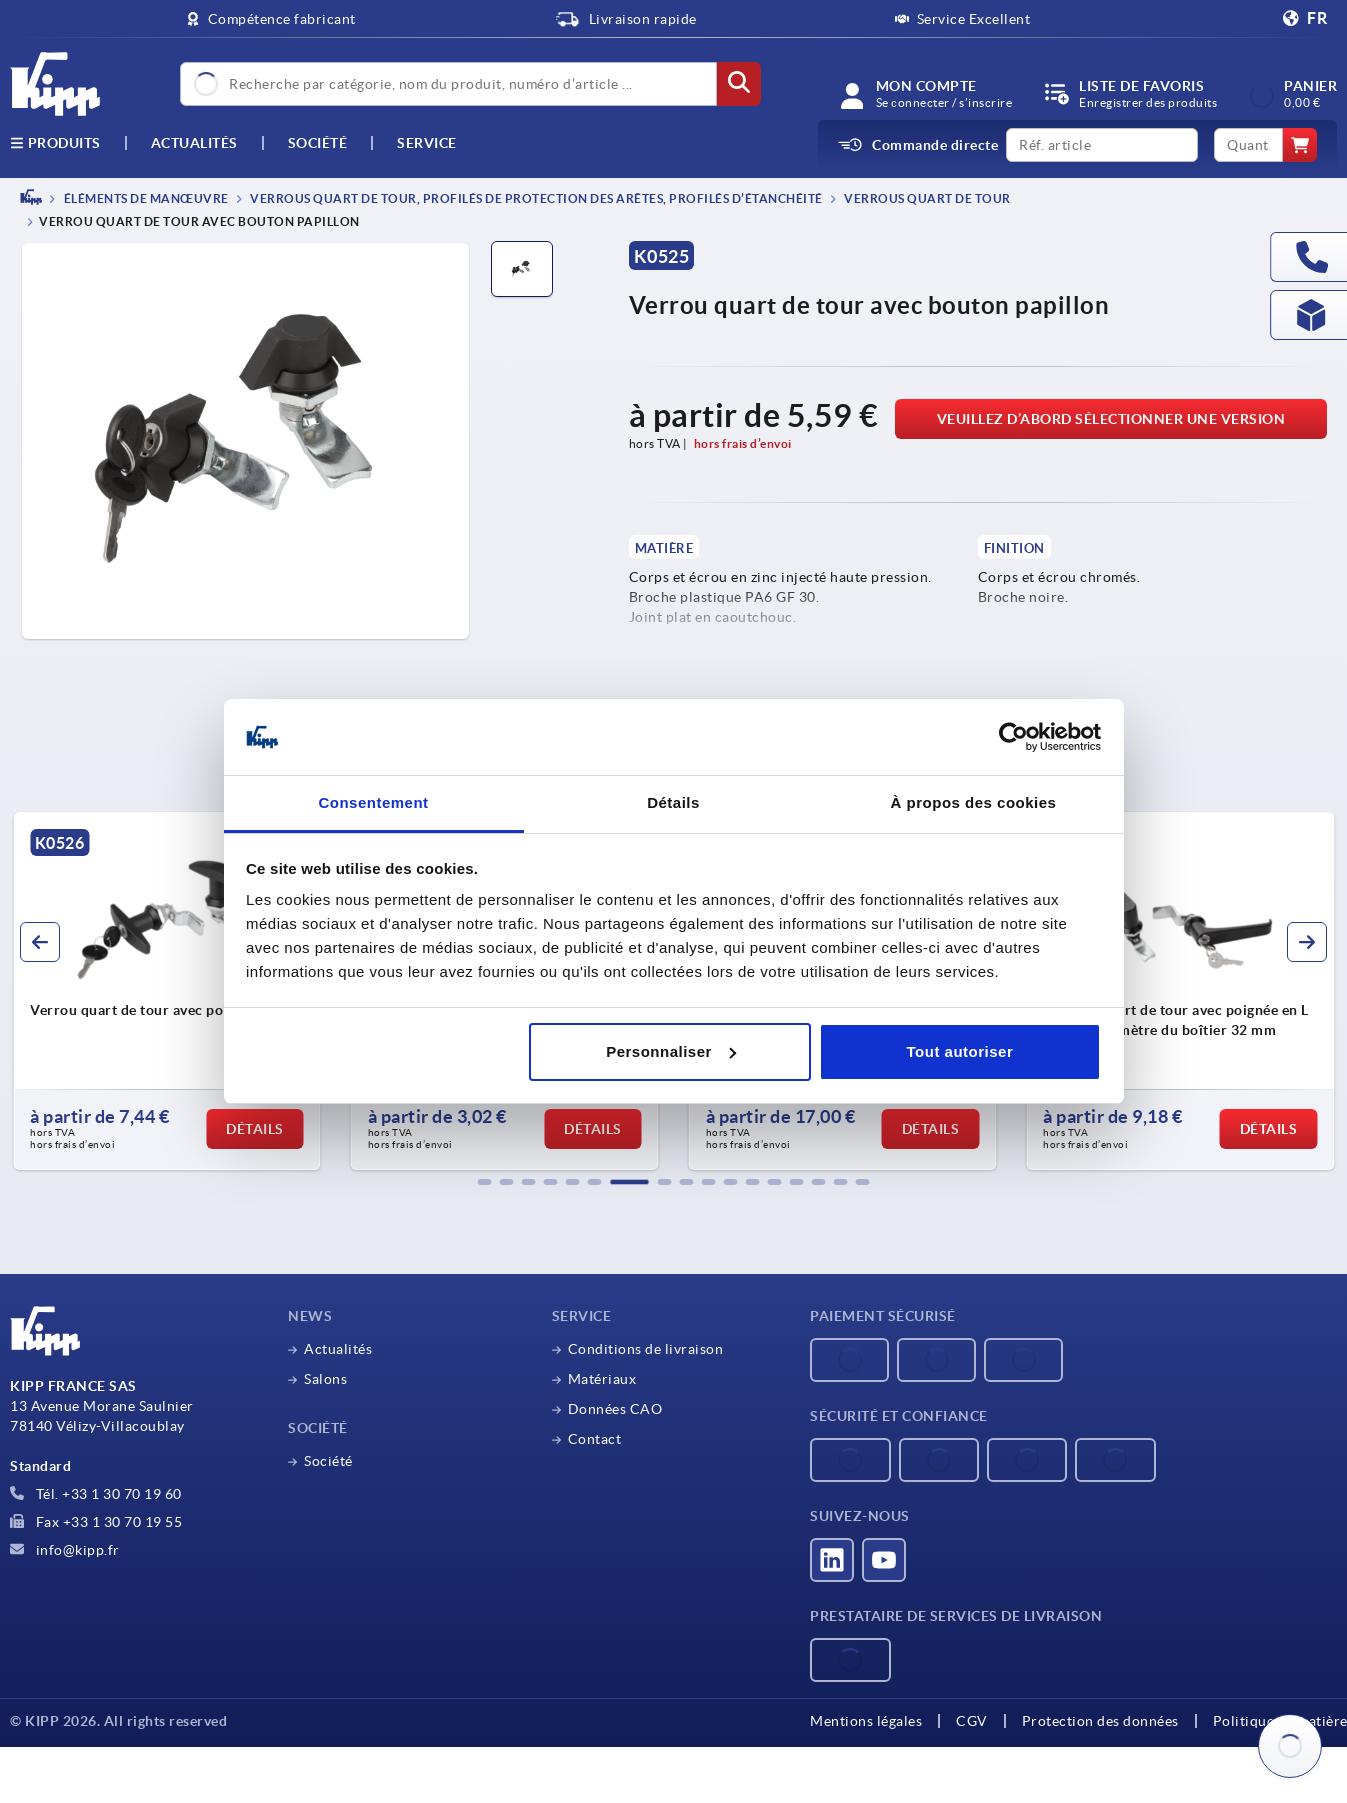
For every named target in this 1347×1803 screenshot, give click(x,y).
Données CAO (615, 1409)
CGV (972, 1721)
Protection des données (1100, 1721)
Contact (595, 1439)
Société (318, 143)
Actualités (338, 1349)
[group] (167, 991)
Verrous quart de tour (926, 198)
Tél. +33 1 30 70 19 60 (96, 1494)
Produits (55, 143)
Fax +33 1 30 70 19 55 (96, 1522)
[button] (485, 1182)
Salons (325, 1379)
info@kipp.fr (65, 1550)
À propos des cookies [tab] (974, 802)
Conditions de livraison (646, 1349)
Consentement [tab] (373, 802)
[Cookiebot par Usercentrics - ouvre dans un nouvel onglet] (1013, 737)
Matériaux (602, 1379)
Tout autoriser (960, 1051)
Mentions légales (866, 1721)
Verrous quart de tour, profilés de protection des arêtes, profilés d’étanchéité (535, 198)
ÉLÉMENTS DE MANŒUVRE (145, 198)
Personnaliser (671, 1051)
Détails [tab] (673, 802)
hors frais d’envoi (743, 443)
